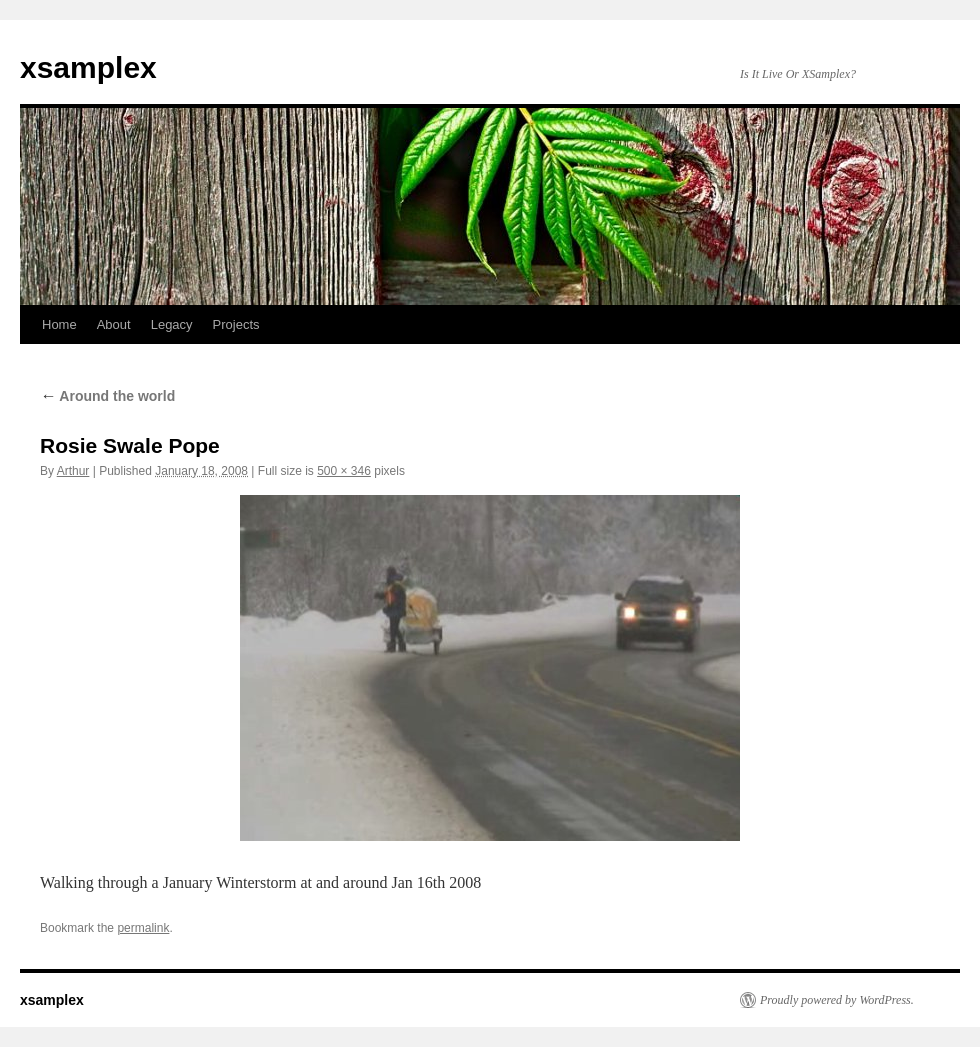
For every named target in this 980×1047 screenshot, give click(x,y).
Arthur (73, 471)
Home (59, 324)
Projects (236, 324)
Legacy (172, 324)
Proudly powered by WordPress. (837, 1000)
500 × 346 (344, 471)
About (114, 324)
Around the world (107, 396)
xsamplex (88, 67)
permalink (143, 928)
